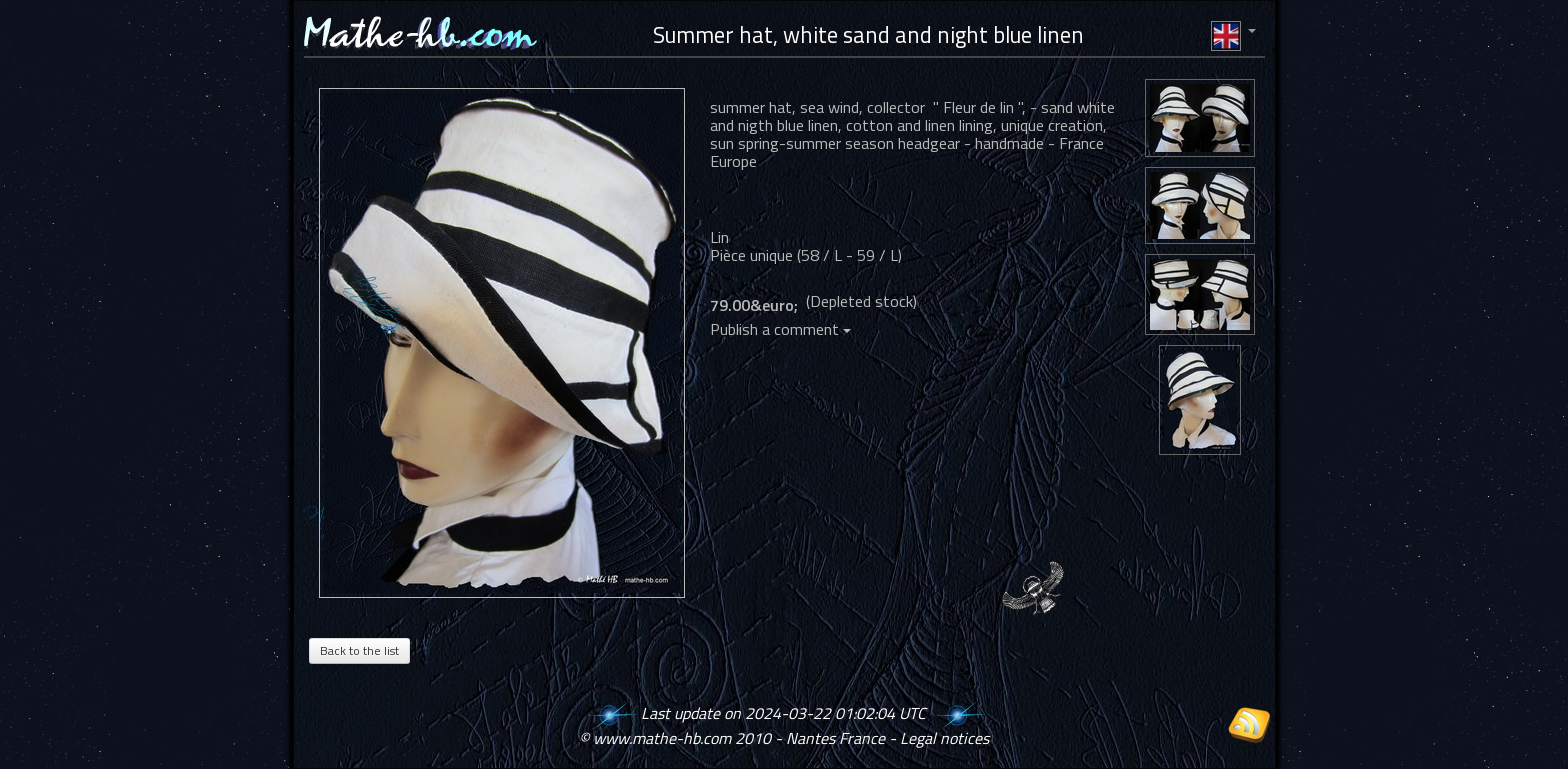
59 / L (877, 255)
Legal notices (944, 738)
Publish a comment (780, 329)
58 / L (821, 255)
